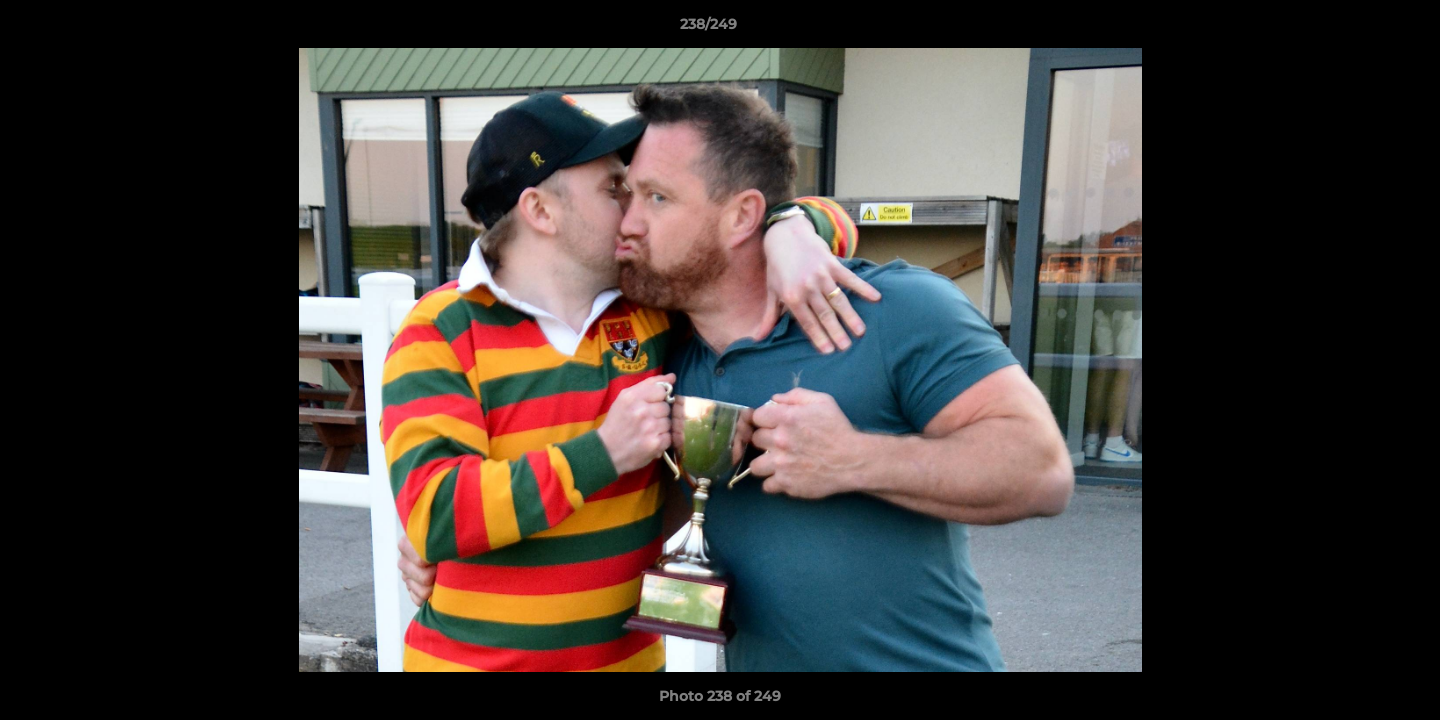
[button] (1356, 29)
